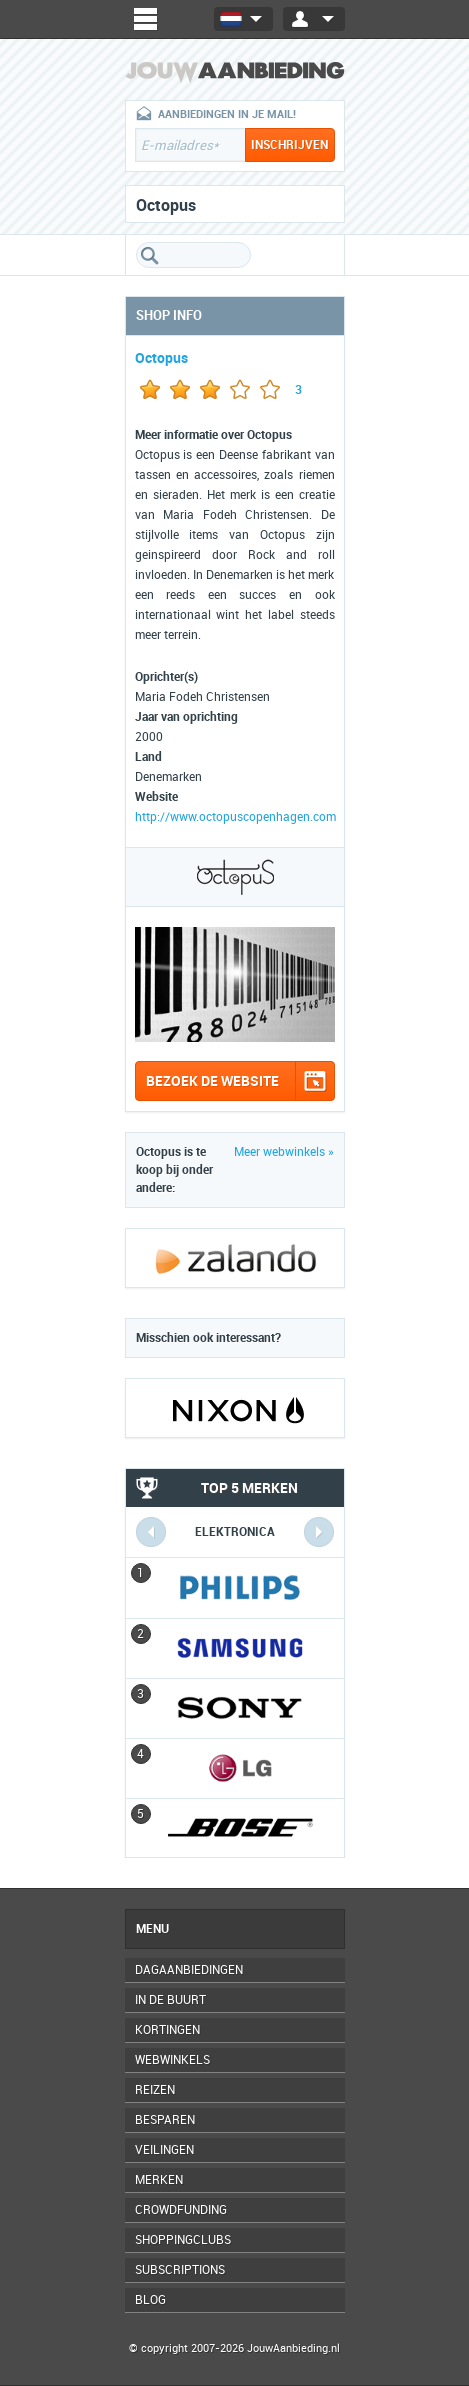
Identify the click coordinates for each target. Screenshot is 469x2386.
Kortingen (167, 2030)
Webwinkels (172, 2060)
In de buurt (170, 2000)
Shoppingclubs (183, 2240)
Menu (152, 1929)
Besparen (165, 2120)
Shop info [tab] (169, 315)
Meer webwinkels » (284, 1152)
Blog (150, 2300)
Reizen (155, 2090)
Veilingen (164, 2150)
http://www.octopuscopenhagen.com (235, 817)
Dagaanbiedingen (189, 1970)
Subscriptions (180, 2270)
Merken (159, 2180)
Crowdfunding (181, 2210)
